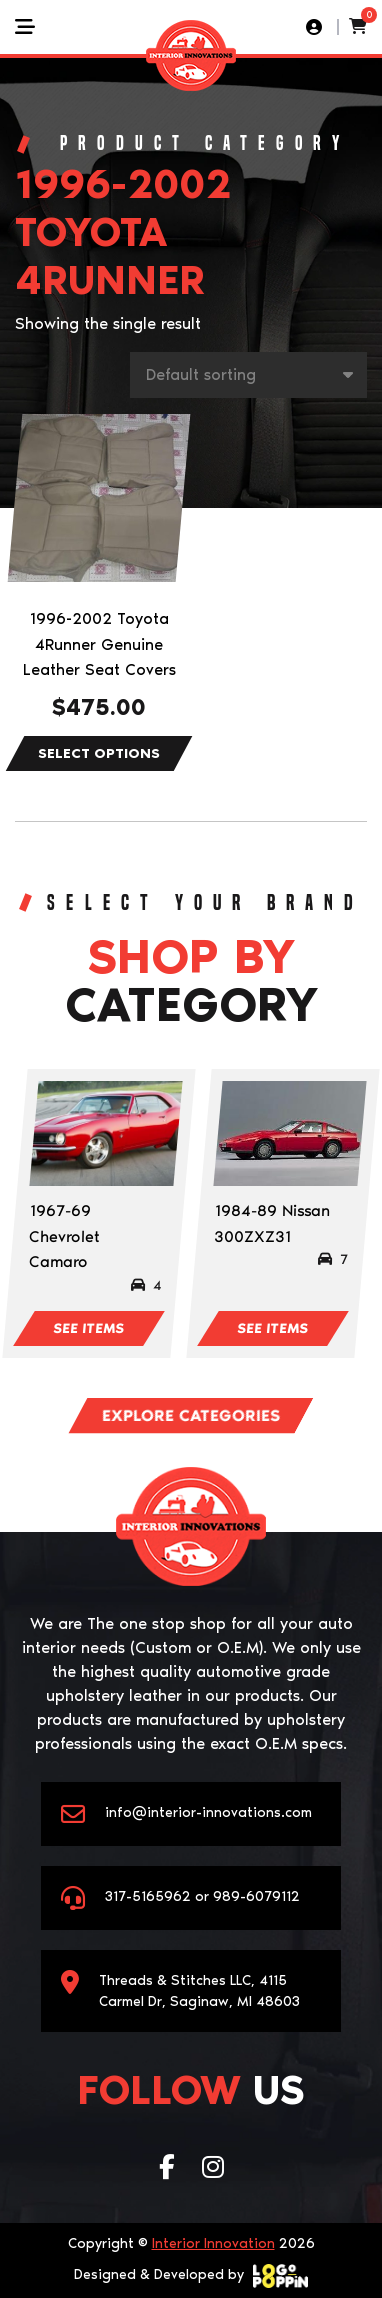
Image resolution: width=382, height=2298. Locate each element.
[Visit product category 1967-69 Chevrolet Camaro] (105, 1133)
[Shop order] (248, 375)
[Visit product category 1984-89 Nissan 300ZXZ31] (289, 1133)
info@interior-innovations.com (208, 1812)
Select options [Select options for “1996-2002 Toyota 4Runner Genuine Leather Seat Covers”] (99, 753)
